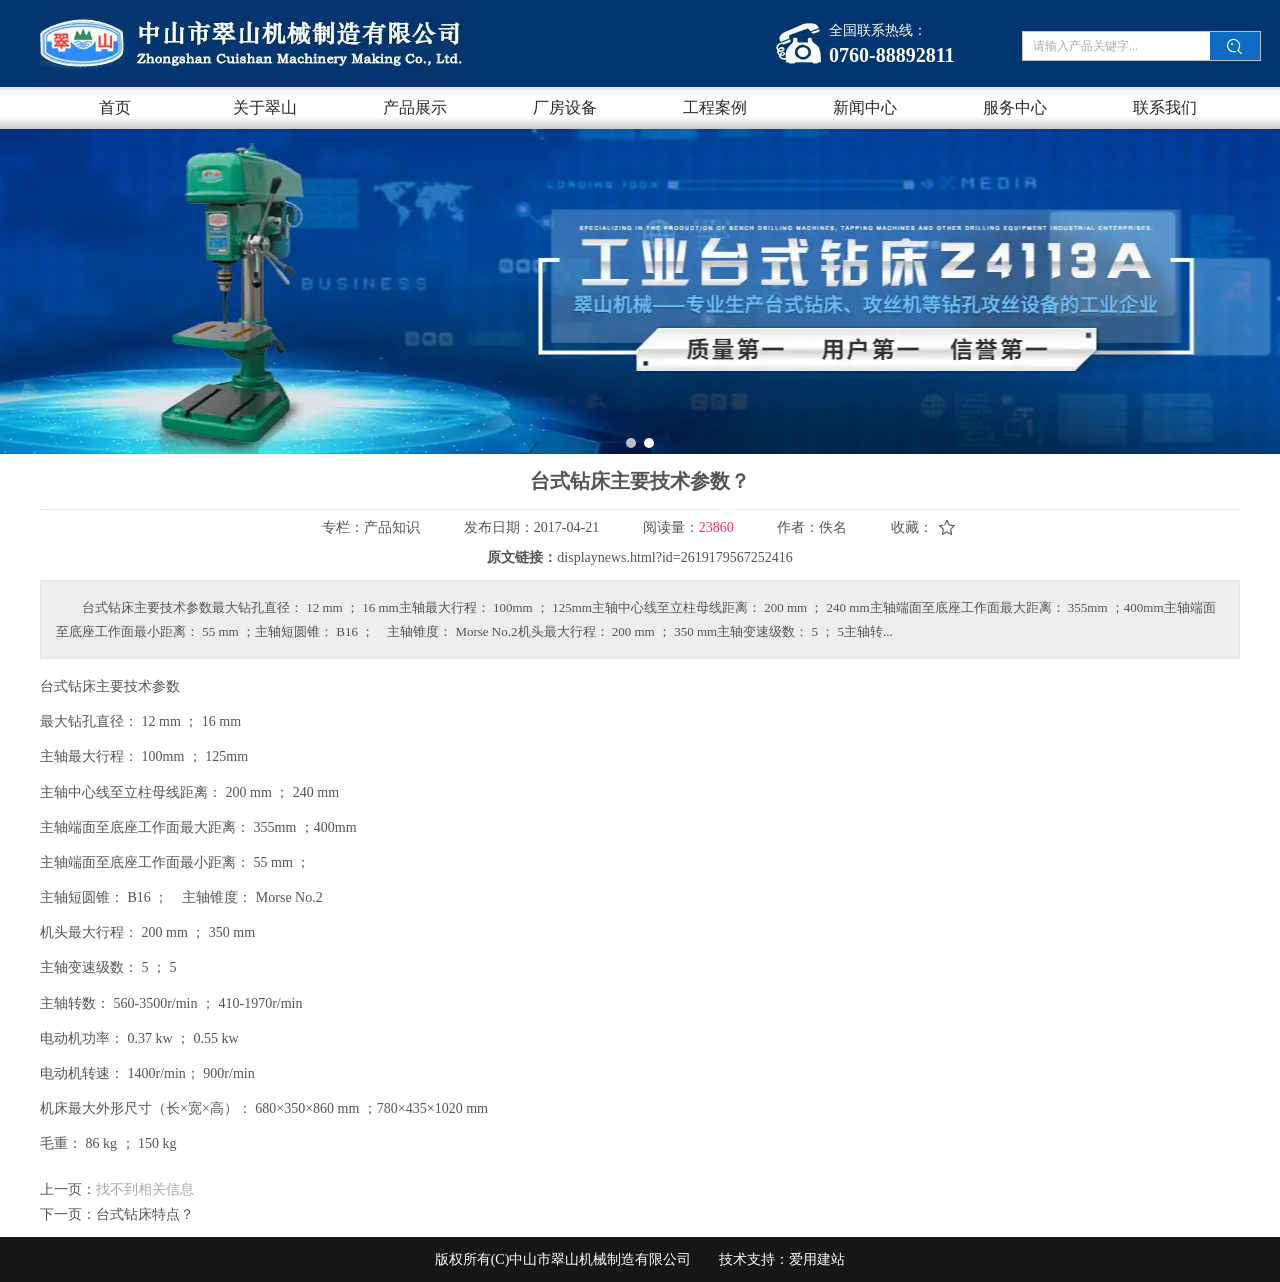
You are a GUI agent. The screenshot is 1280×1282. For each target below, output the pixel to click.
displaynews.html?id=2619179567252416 (674, 557)
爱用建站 (817, 1259)
